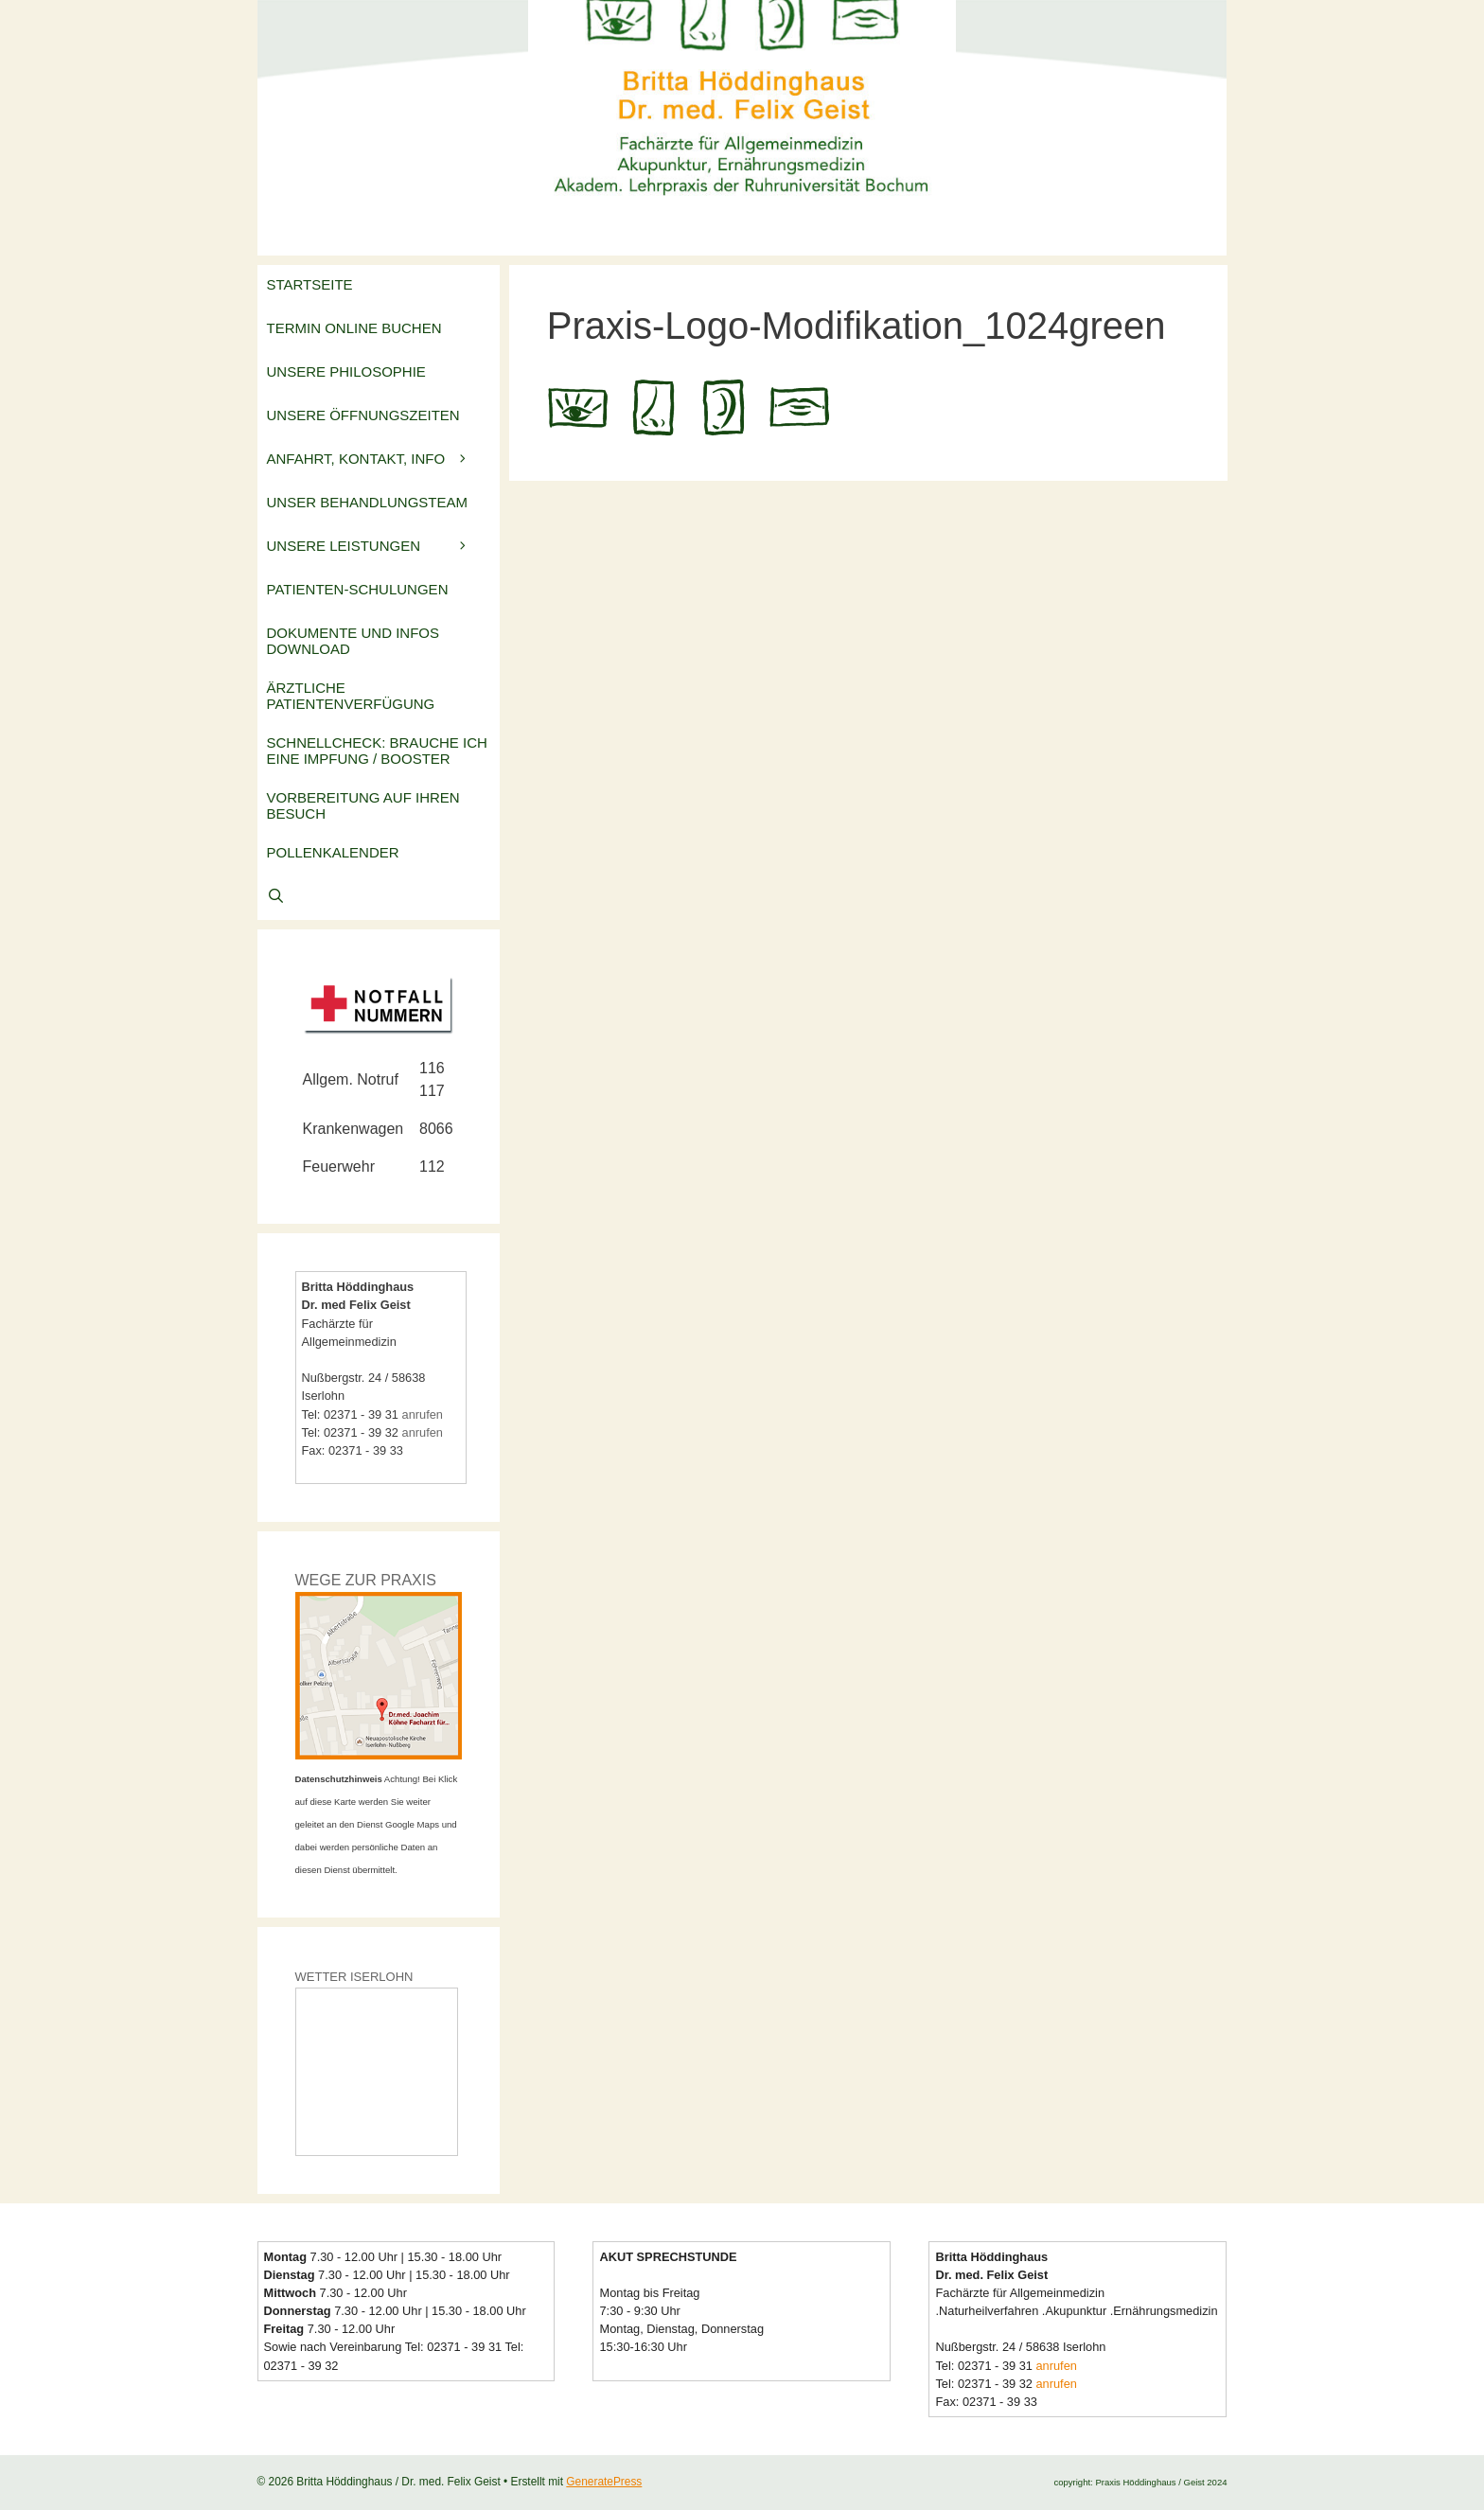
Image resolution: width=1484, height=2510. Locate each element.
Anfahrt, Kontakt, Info (383, 459)
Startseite (310, 284)
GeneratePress (604, 2481)
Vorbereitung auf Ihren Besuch (363, 805)
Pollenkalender (333, 852)
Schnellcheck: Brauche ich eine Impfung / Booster (377, 750)
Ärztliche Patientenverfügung (351, 696)
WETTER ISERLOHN (354, 1977)
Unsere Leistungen (383, 546)
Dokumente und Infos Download (353, 641)
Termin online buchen (354, 328)
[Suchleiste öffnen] (378, 898)
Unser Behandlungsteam (367, 502)
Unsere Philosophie (346, 371)
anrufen (422, 1414)
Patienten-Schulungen (358, 589)
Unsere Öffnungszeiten (363, 415)
